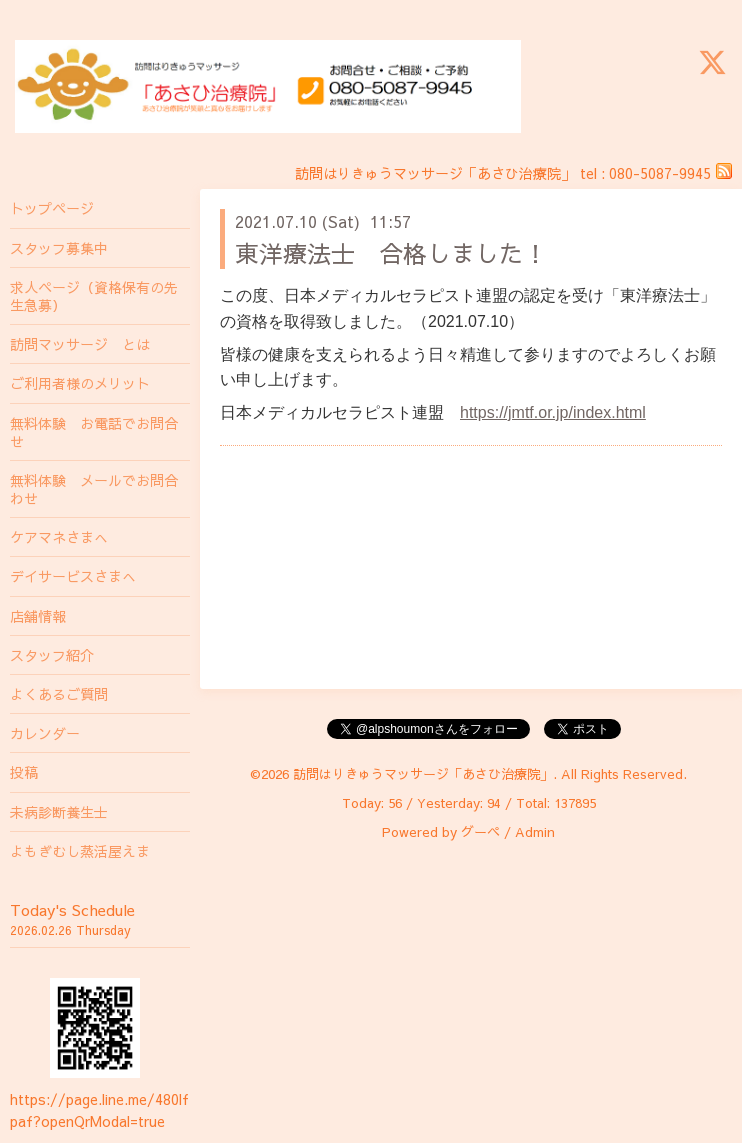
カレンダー (45, 733)
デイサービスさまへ (73, 576)
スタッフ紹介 (52, 655)
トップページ (52, 208)
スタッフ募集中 (59, 248)
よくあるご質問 (59, 694)
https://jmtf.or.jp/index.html (553, 412)
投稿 (24, 772)
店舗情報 (38, 616)
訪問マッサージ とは (80, 344)
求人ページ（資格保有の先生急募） (94, 296)
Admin (535, 832)
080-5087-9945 (660, 173)
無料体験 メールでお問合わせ (94, 489)
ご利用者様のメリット (80, 383)
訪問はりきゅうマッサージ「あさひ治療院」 (423, 774)
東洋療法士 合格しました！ (391, 253)
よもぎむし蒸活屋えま (80, 851)
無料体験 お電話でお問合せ (94, 432)
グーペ (480, 832)
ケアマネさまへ (59, 537)
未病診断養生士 (59, 812)
